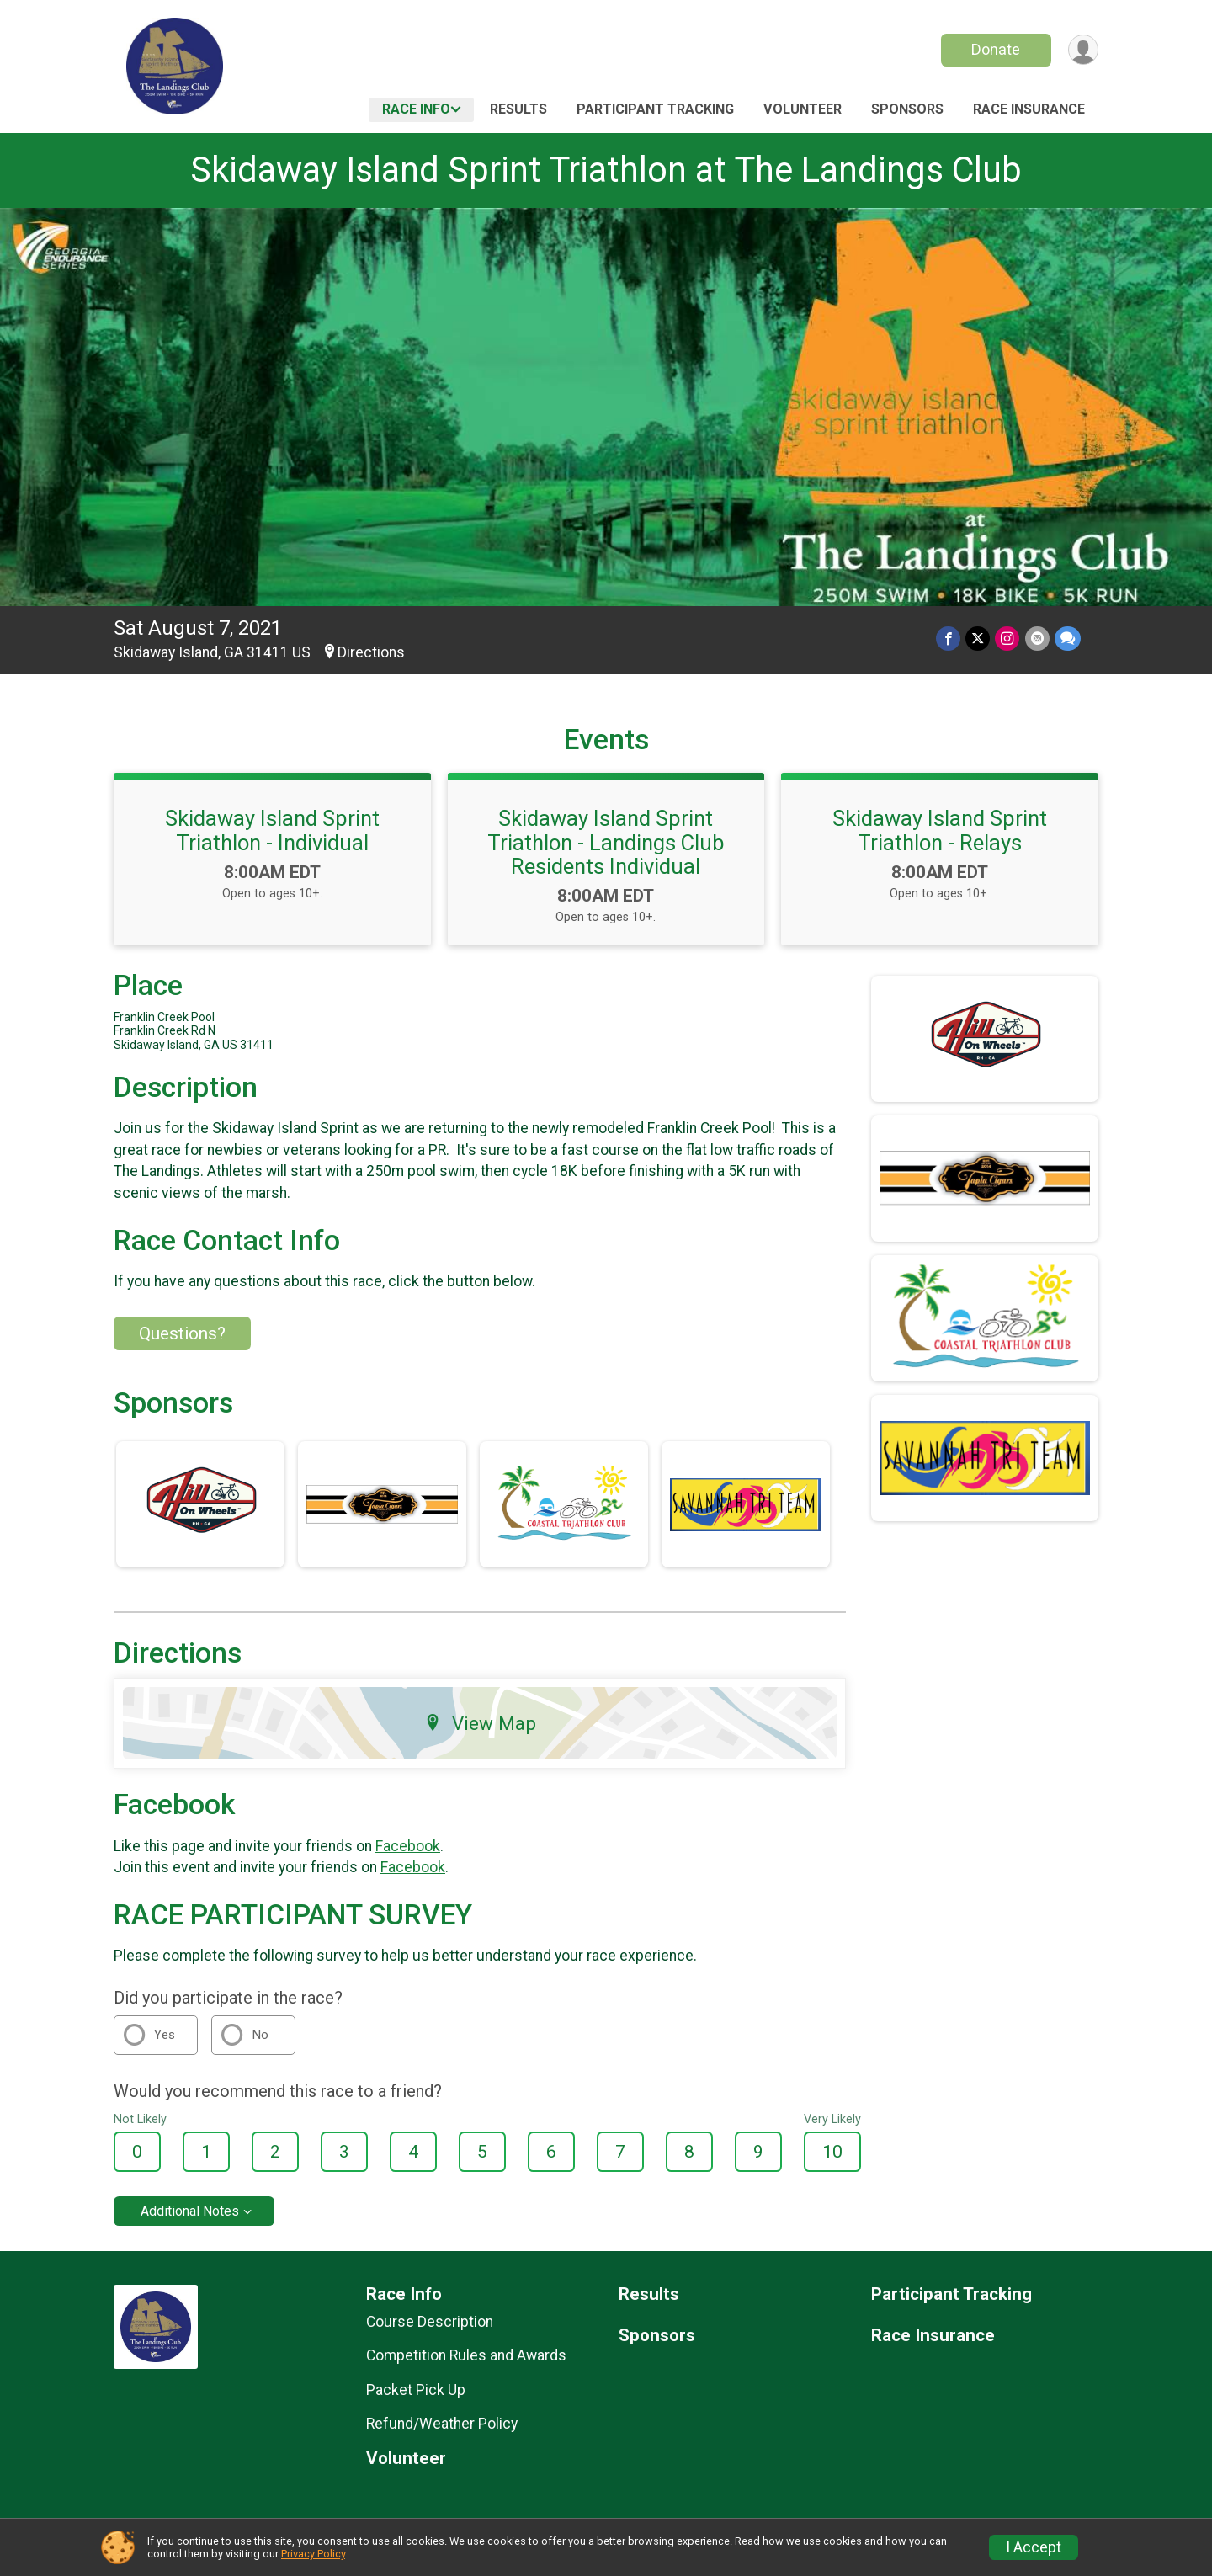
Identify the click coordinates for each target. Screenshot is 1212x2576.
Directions (371, 652)
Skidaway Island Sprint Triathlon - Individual (272, 830)
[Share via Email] (1037, 638)
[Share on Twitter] (978, 638)
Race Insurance (1029, 109)
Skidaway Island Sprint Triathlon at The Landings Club (606, 169)
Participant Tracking (655, 109)
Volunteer (802, 109)
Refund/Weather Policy (442, 2423)
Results (518, 109)
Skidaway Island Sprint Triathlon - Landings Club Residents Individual (605, 842)
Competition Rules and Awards (466, 2355)
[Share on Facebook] (949, 638)
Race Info (416, 109)
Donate (995, 49)
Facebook (407, 1846)
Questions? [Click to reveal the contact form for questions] (182, 1333)
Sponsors (907, 109)
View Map (480, 1723)
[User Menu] (1082, 50)
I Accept (1033, 2547)
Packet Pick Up (415, 2390)
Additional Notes (190, 2211)
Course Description (429, 2321)
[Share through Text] (1068, 638)
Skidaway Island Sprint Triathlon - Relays (939, 830)
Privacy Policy (313, 2553)
